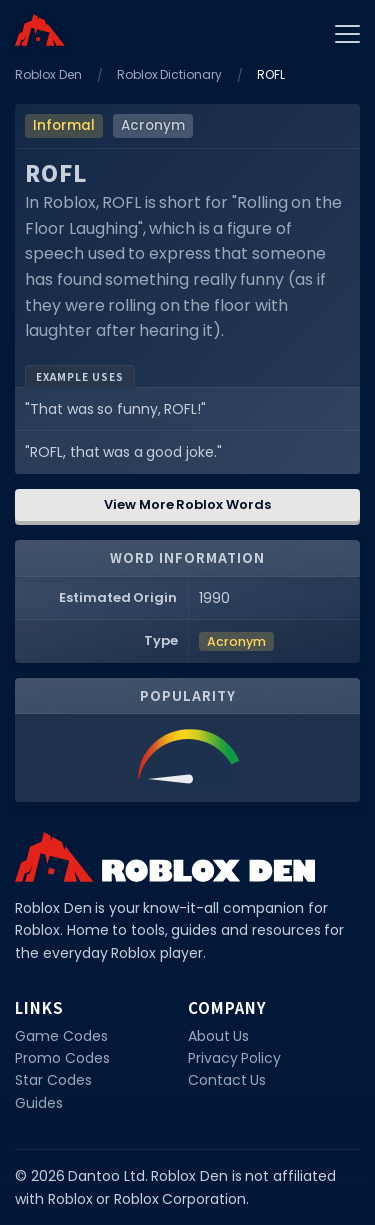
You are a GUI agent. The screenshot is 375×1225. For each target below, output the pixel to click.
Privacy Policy (235, 1058)
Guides (39, 1103)
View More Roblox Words (187, 504)
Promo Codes (62, 1058)
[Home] (40, 30)
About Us (219, 1036)
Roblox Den (48, 74)
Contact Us (227, 1080)
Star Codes (53, 1080)
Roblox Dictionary (170, 74)
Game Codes (61, 1036)
